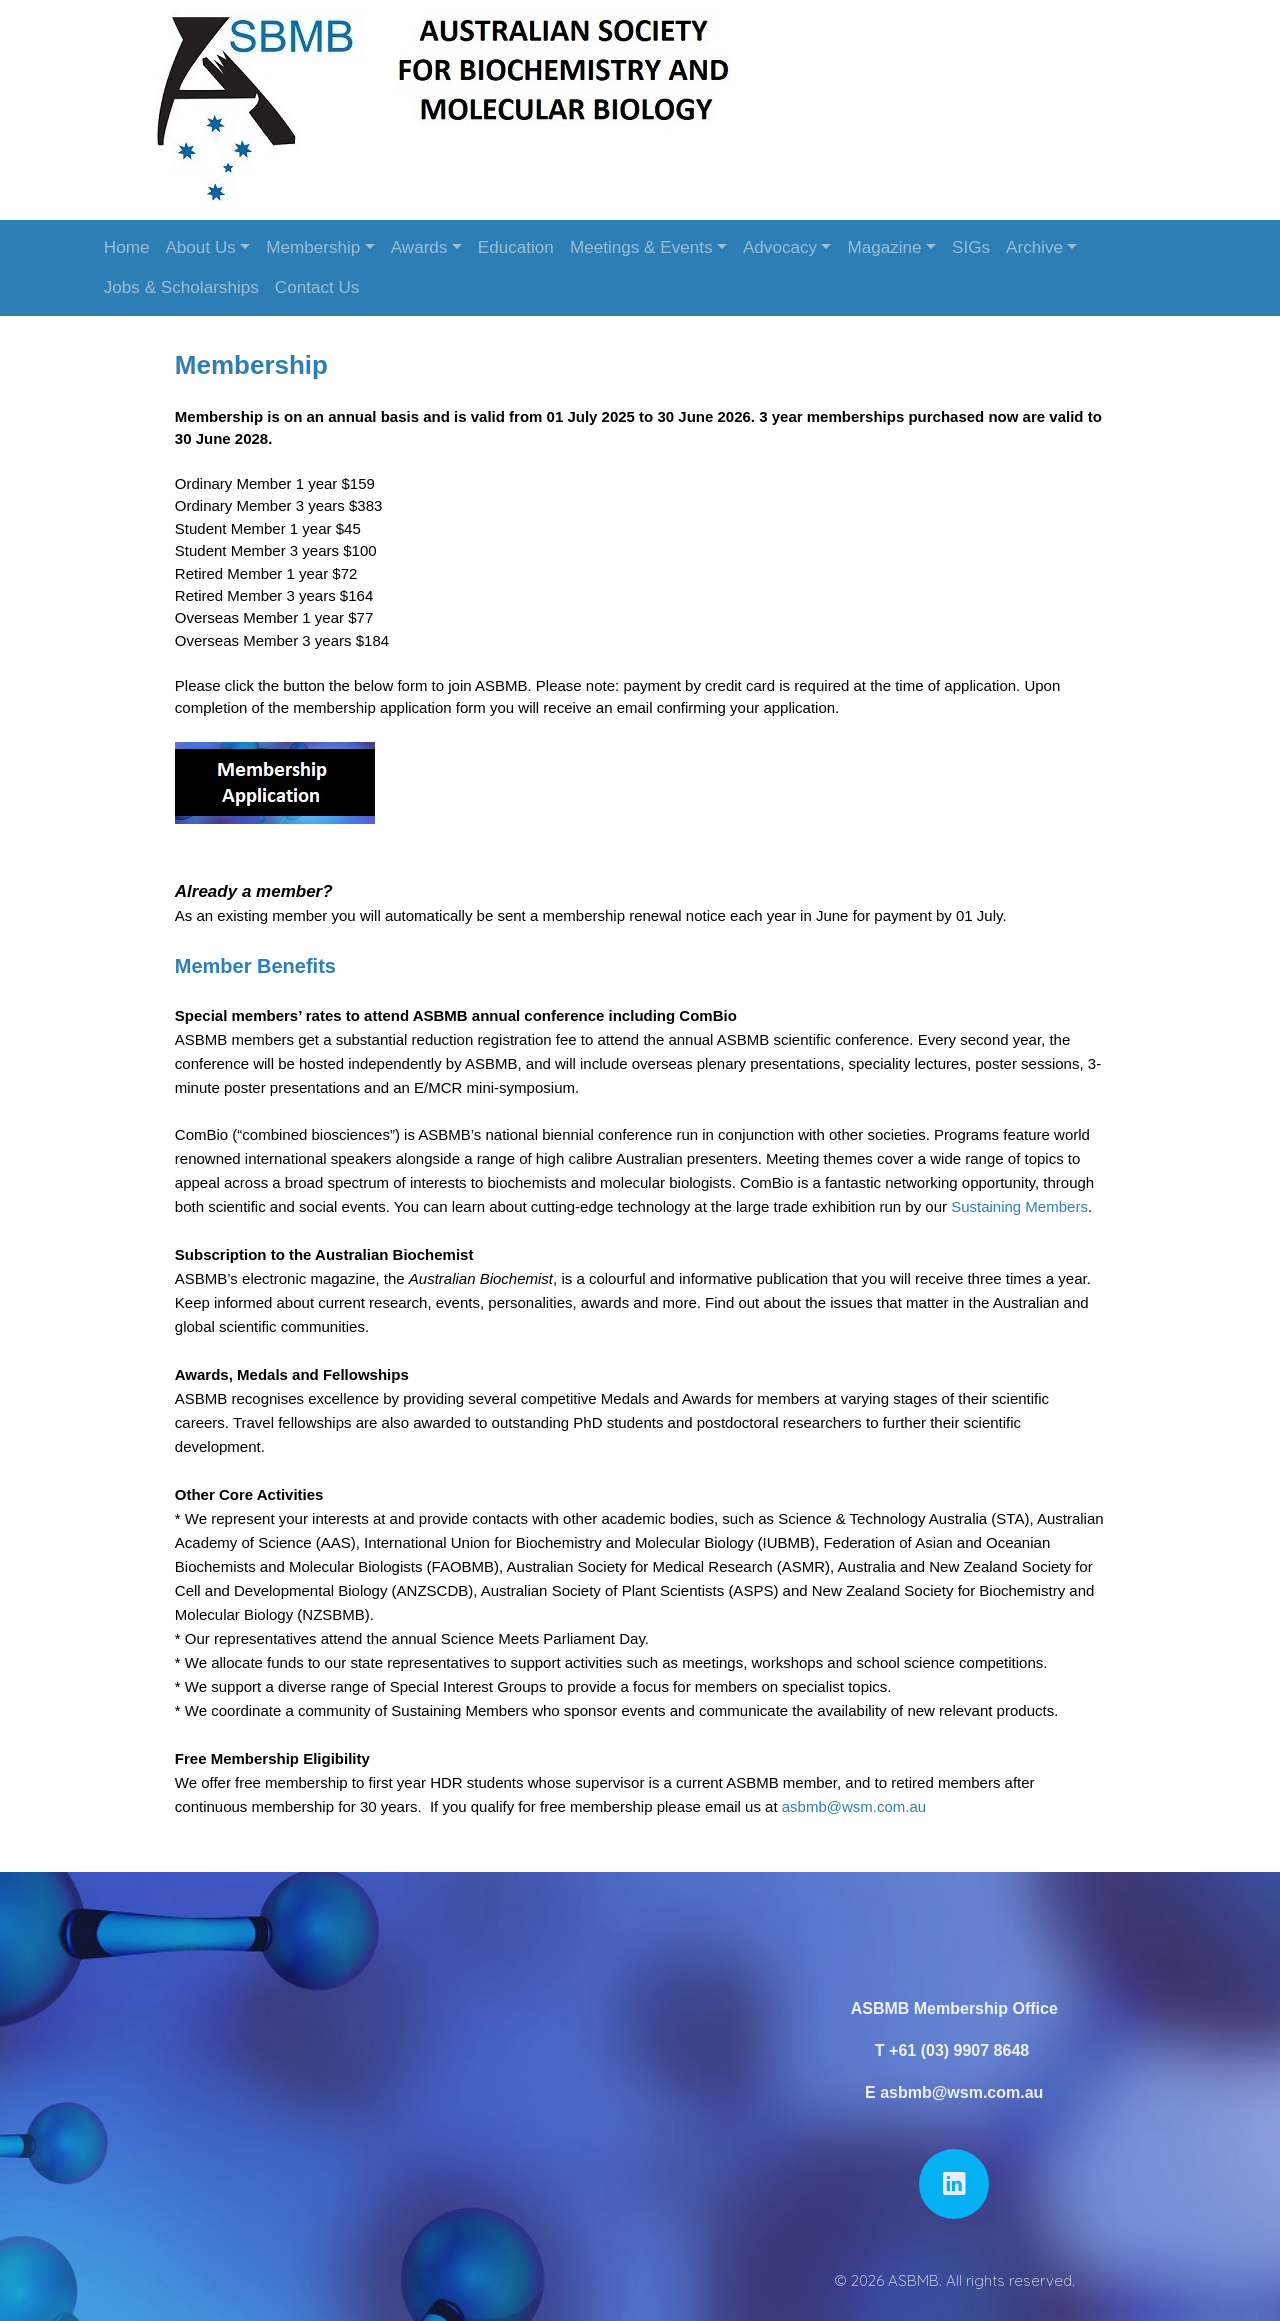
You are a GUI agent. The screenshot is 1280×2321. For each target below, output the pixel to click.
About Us (200, 247)
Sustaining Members (1024, 1201)
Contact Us (317, 287)
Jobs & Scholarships (181, 287)
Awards (419, 247)
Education (516, 247)
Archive (1034, 247)
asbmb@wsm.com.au (859, 1800)
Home (127, 247)
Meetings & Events (641, 247)
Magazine (884, 247)
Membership (313, 247)
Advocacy (780, 247)
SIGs (971, 247)
